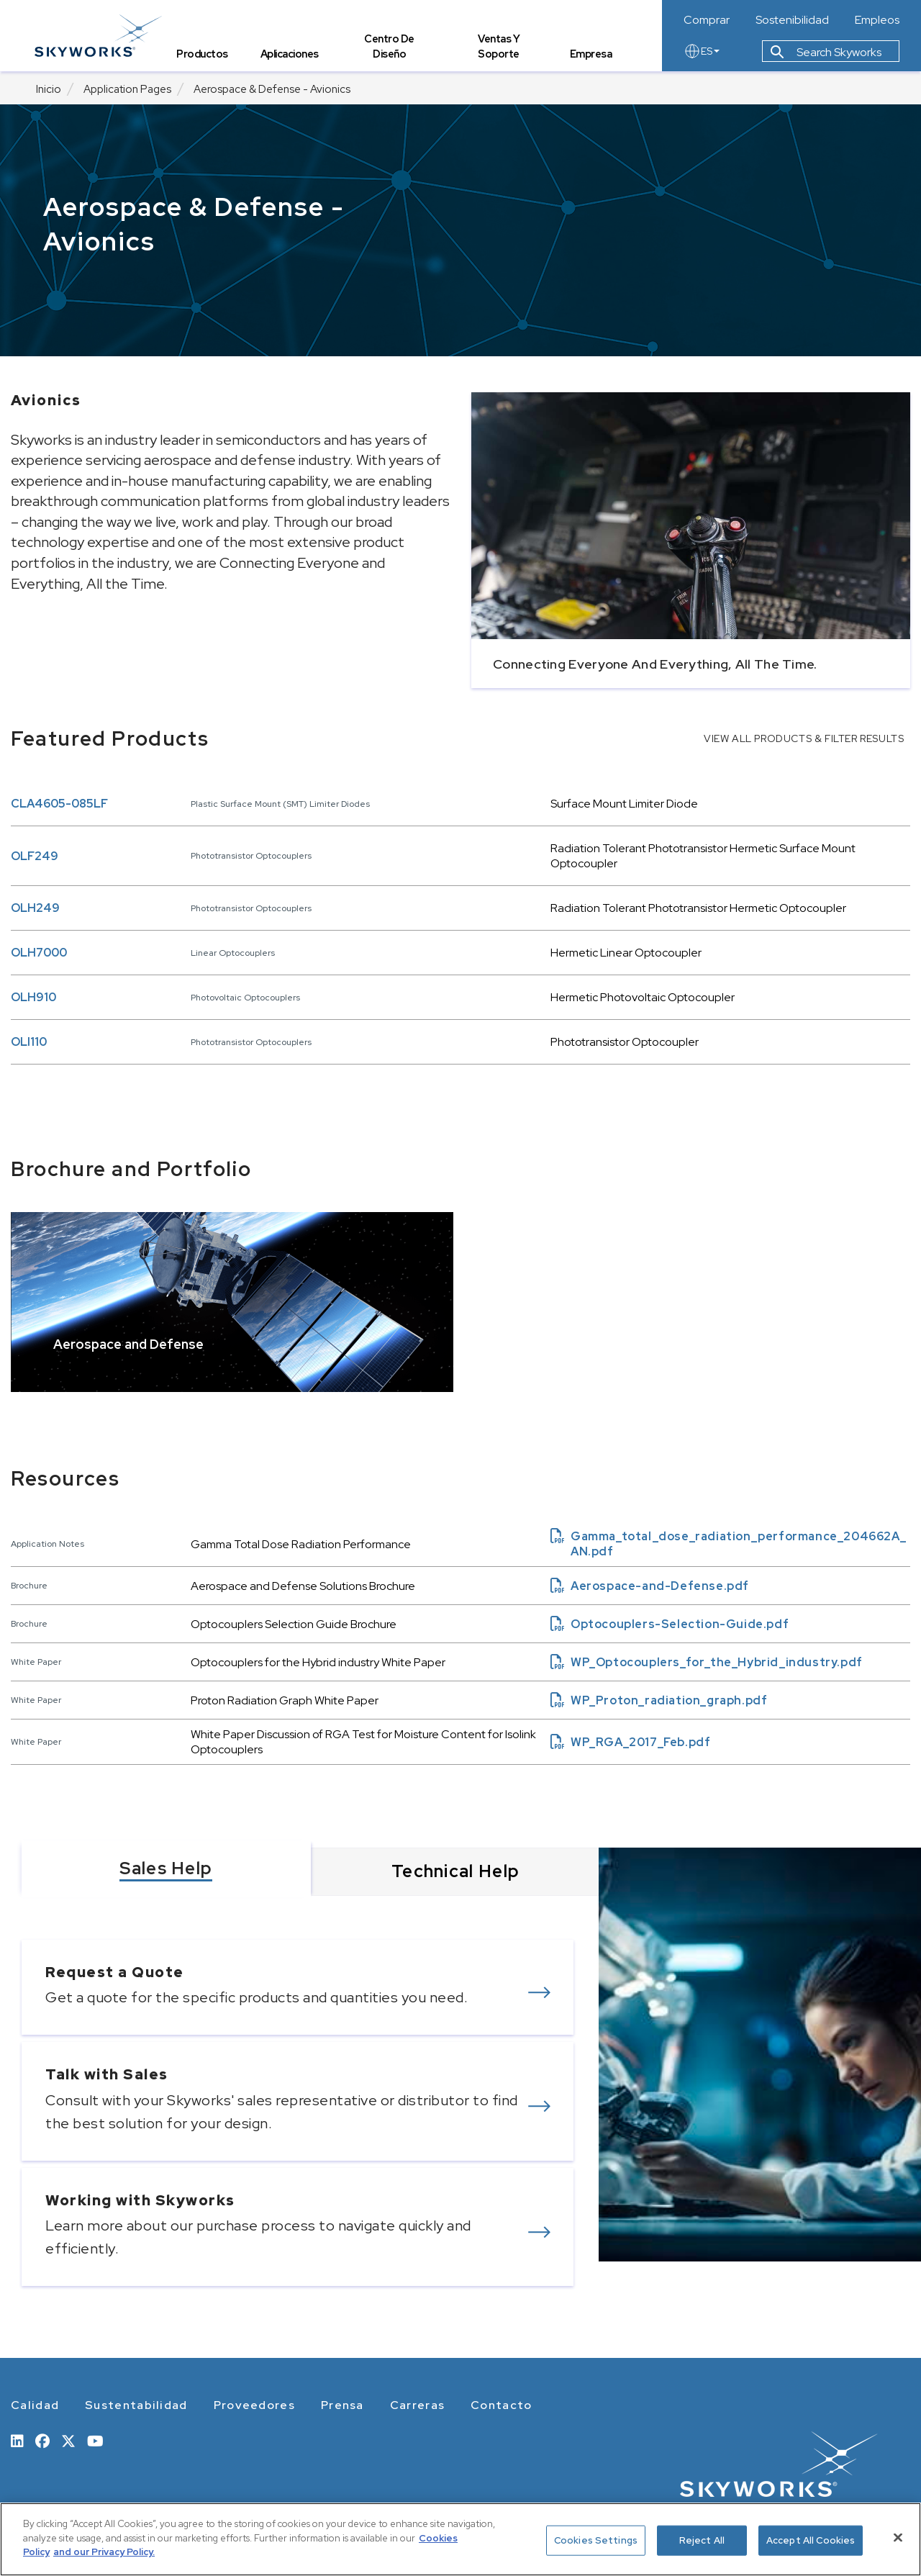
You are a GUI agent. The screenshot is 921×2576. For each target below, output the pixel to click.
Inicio (48, 89)
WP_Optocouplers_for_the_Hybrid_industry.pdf (706, 1662)
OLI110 (29, 1041)
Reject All (702, 2540)
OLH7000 (39, 952)
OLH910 (33, 997)
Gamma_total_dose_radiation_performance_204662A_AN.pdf (728, 1544)
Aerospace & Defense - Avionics (272, 89)
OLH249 (35, 908)
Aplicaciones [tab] (291, 54)
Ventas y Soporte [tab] (499, 47)
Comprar (707, 20)
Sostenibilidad (792, 20)
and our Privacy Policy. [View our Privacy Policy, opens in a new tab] (104, 2552)
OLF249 (34, 856)
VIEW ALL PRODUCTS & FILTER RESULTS (804, 738)
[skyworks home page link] (99, 35)
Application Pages (127, 89)
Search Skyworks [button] (826, 52)
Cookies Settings (596, 2540)
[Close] (898, 2538)
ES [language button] (702, 51)
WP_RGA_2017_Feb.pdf (630, 1742)
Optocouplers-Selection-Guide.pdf (669, 1624)
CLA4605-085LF (59, 803)
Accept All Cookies (810, 2540)
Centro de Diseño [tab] (391, 47)
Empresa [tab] (591, 54)
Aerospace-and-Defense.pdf (649, 1586)
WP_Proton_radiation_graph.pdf (658, 1700)
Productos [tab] (204, 54)
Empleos (877, 20)
